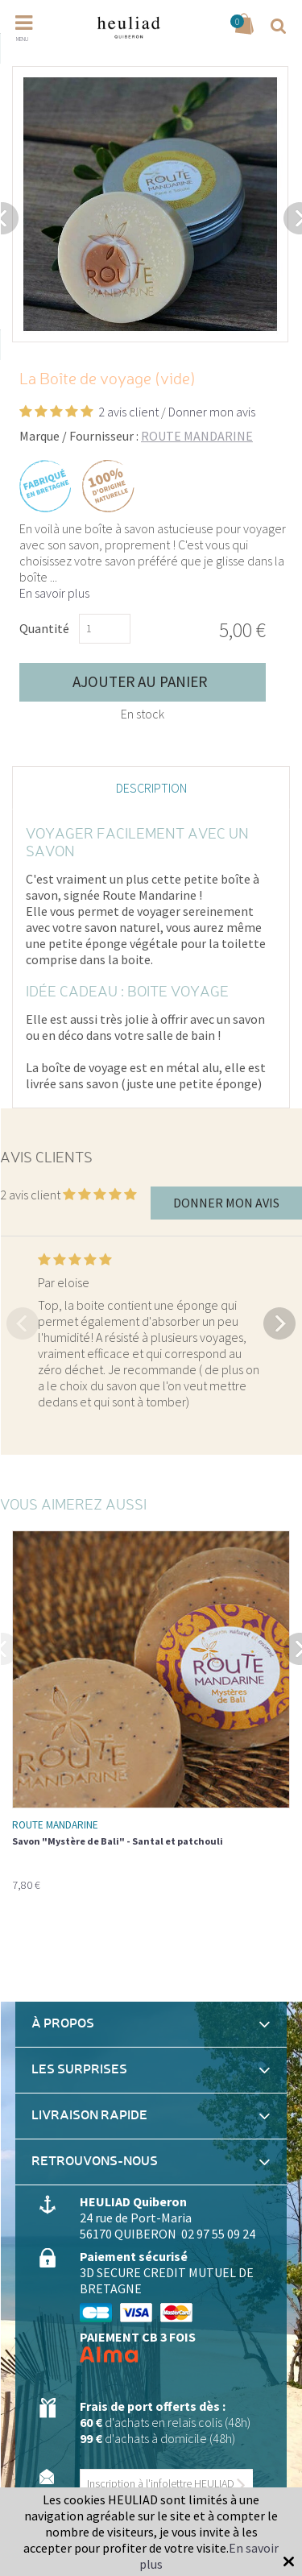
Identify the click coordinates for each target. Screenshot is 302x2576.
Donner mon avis (211, 412)
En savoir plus (54, 593)
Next (279, 1321)
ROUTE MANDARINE (197, 436)
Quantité (44, 628)
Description (151, 788)
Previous (22, 1321)
